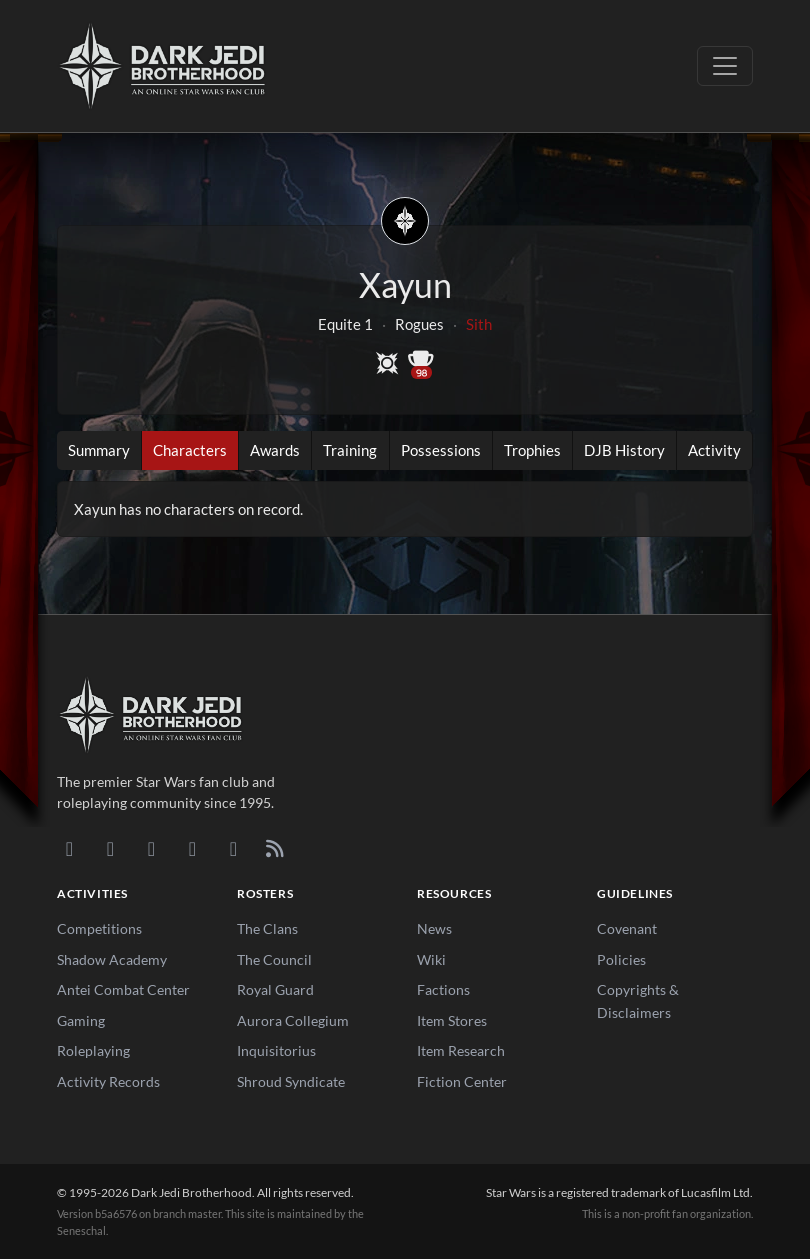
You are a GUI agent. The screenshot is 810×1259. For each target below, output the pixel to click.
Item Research (461, 1050)
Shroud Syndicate (291, 1081)
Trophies (532, 450)
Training (350, 450)
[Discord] (69, 848)
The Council (274, 959)
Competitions (99, 928)
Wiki (431, 959)
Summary (99, 450)
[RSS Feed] (274, 848)
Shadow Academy (112, 959)
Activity (714, 450)
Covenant (627, 928)
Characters (190, 450)
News (434, 928)
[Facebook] (151, 848)
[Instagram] (192, 848)
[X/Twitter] (233, 848)
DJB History (624, 450)
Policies (621, 959)
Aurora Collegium (293, 1020)
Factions (443, 989)
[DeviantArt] (110, 848)
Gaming (81, 1020)
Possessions (441, 450)
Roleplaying (93, 1050)
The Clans (267, 928)
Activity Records (108, 1081)
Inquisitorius (276, 1050)
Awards (275, 450)
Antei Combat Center (123, 989)
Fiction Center (462, 1081)
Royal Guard (275, 989)
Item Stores (452, 1020)
